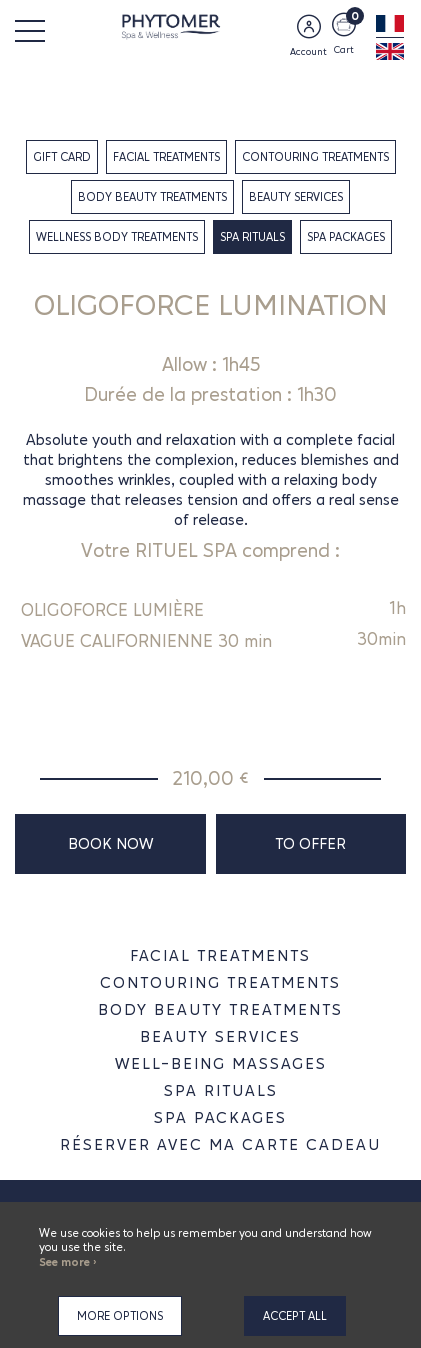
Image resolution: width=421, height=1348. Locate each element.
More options (120, 1316)
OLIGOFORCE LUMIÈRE (112, 610)
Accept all (295, 1316)
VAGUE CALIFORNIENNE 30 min (146, 641)
